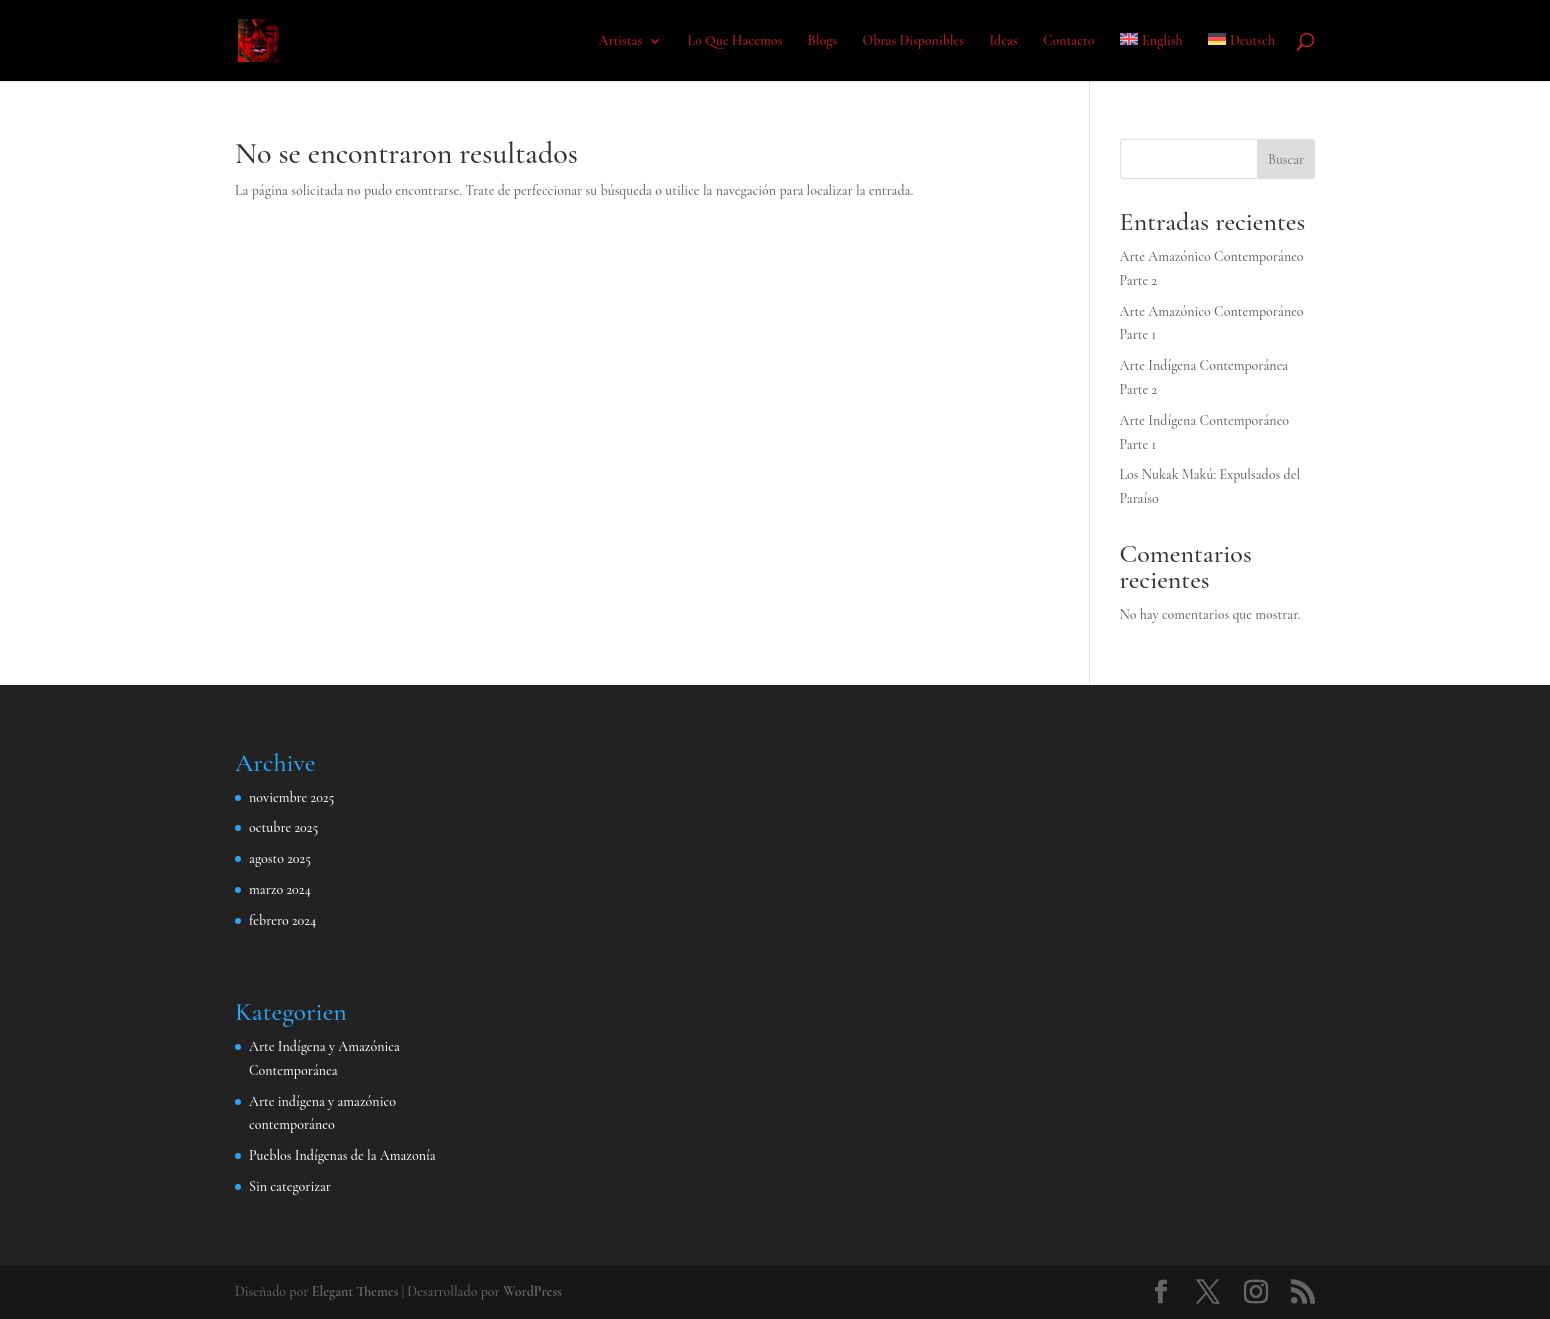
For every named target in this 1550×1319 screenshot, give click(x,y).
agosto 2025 (280, 858)
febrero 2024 (282, 920)
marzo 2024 (280, 889)
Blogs (823, 41)
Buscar (1286, 159)
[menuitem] (1151, 57)
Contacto (1069, 41)
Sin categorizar (290, 1186)
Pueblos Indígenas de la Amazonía (342, 1155)
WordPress (532, 1291)
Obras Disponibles (914, 41)
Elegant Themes (355, 1291)
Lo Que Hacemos (734, 41)
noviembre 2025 (291, 797)
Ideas (1003, 41)
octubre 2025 (283, 827)
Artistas (620, 41)
